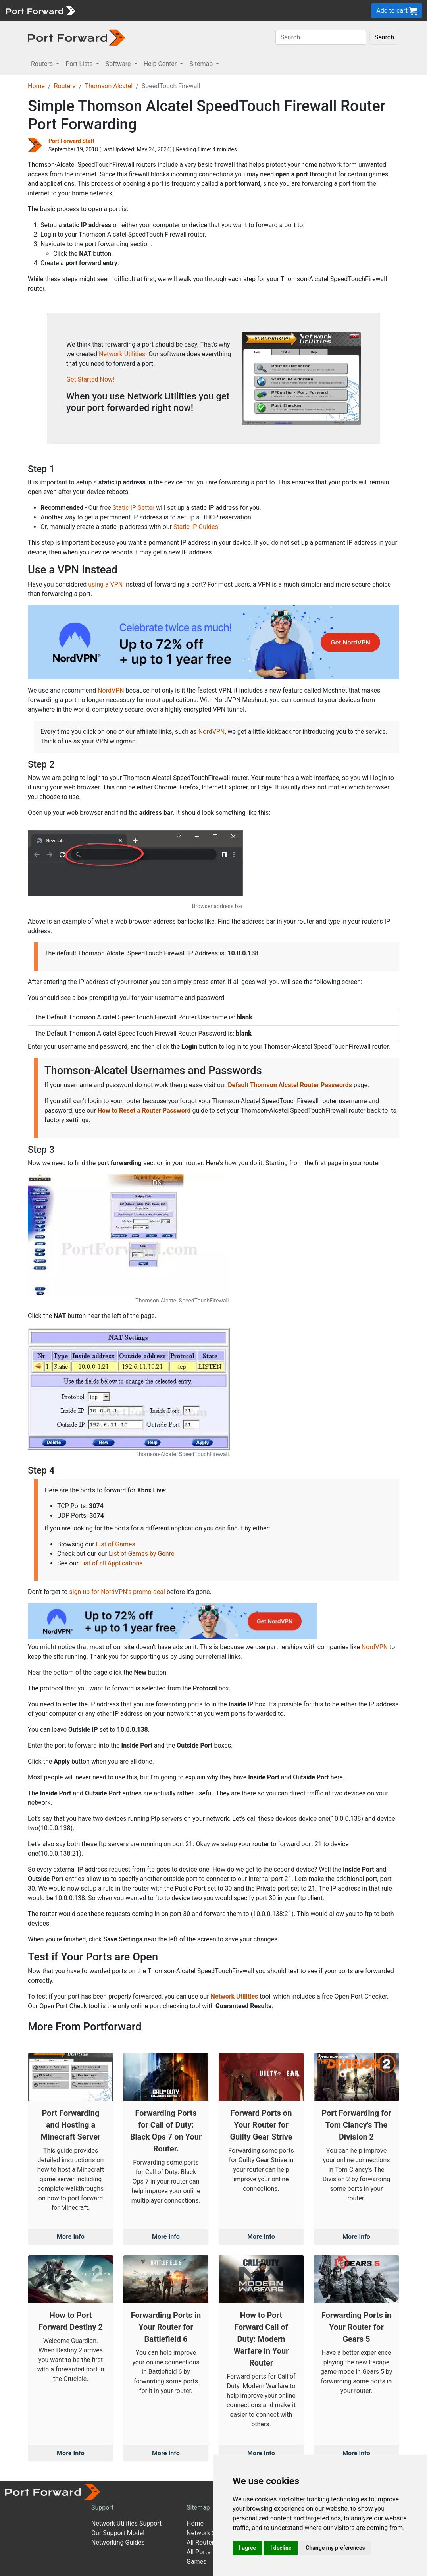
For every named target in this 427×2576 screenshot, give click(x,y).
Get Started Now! (90, 379)
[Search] (320, 37)
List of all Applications (111, 1563)
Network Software (212, 2533)
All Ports (199, 2552)
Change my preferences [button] (335, 2548)
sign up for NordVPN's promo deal (117, 1592)
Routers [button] (42, 64)
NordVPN (111, 690)
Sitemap (198, 2507)
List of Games (115, 1544)
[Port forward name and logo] (40, 10)
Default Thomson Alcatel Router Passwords (290, 1085)
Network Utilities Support (126, 2523)
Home (36, 86)
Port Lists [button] (79, 64)
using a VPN (105, 584)
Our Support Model (117, 2533)
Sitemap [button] (201, 64)
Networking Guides (118, 2542)
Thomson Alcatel (109, 86)
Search (384, 37)
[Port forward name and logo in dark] (76, 37)
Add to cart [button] (396, 11)
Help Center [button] (161, 64)
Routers (65, 86)
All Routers (202, 2542)
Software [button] (119, 64)
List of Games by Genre (141, 1553)
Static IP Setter (134, 507)
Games (196, 2561)
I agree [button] (247, 2548)
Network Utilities (122, 354)
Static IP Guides (195, 527)
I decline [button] (280, 2548)
